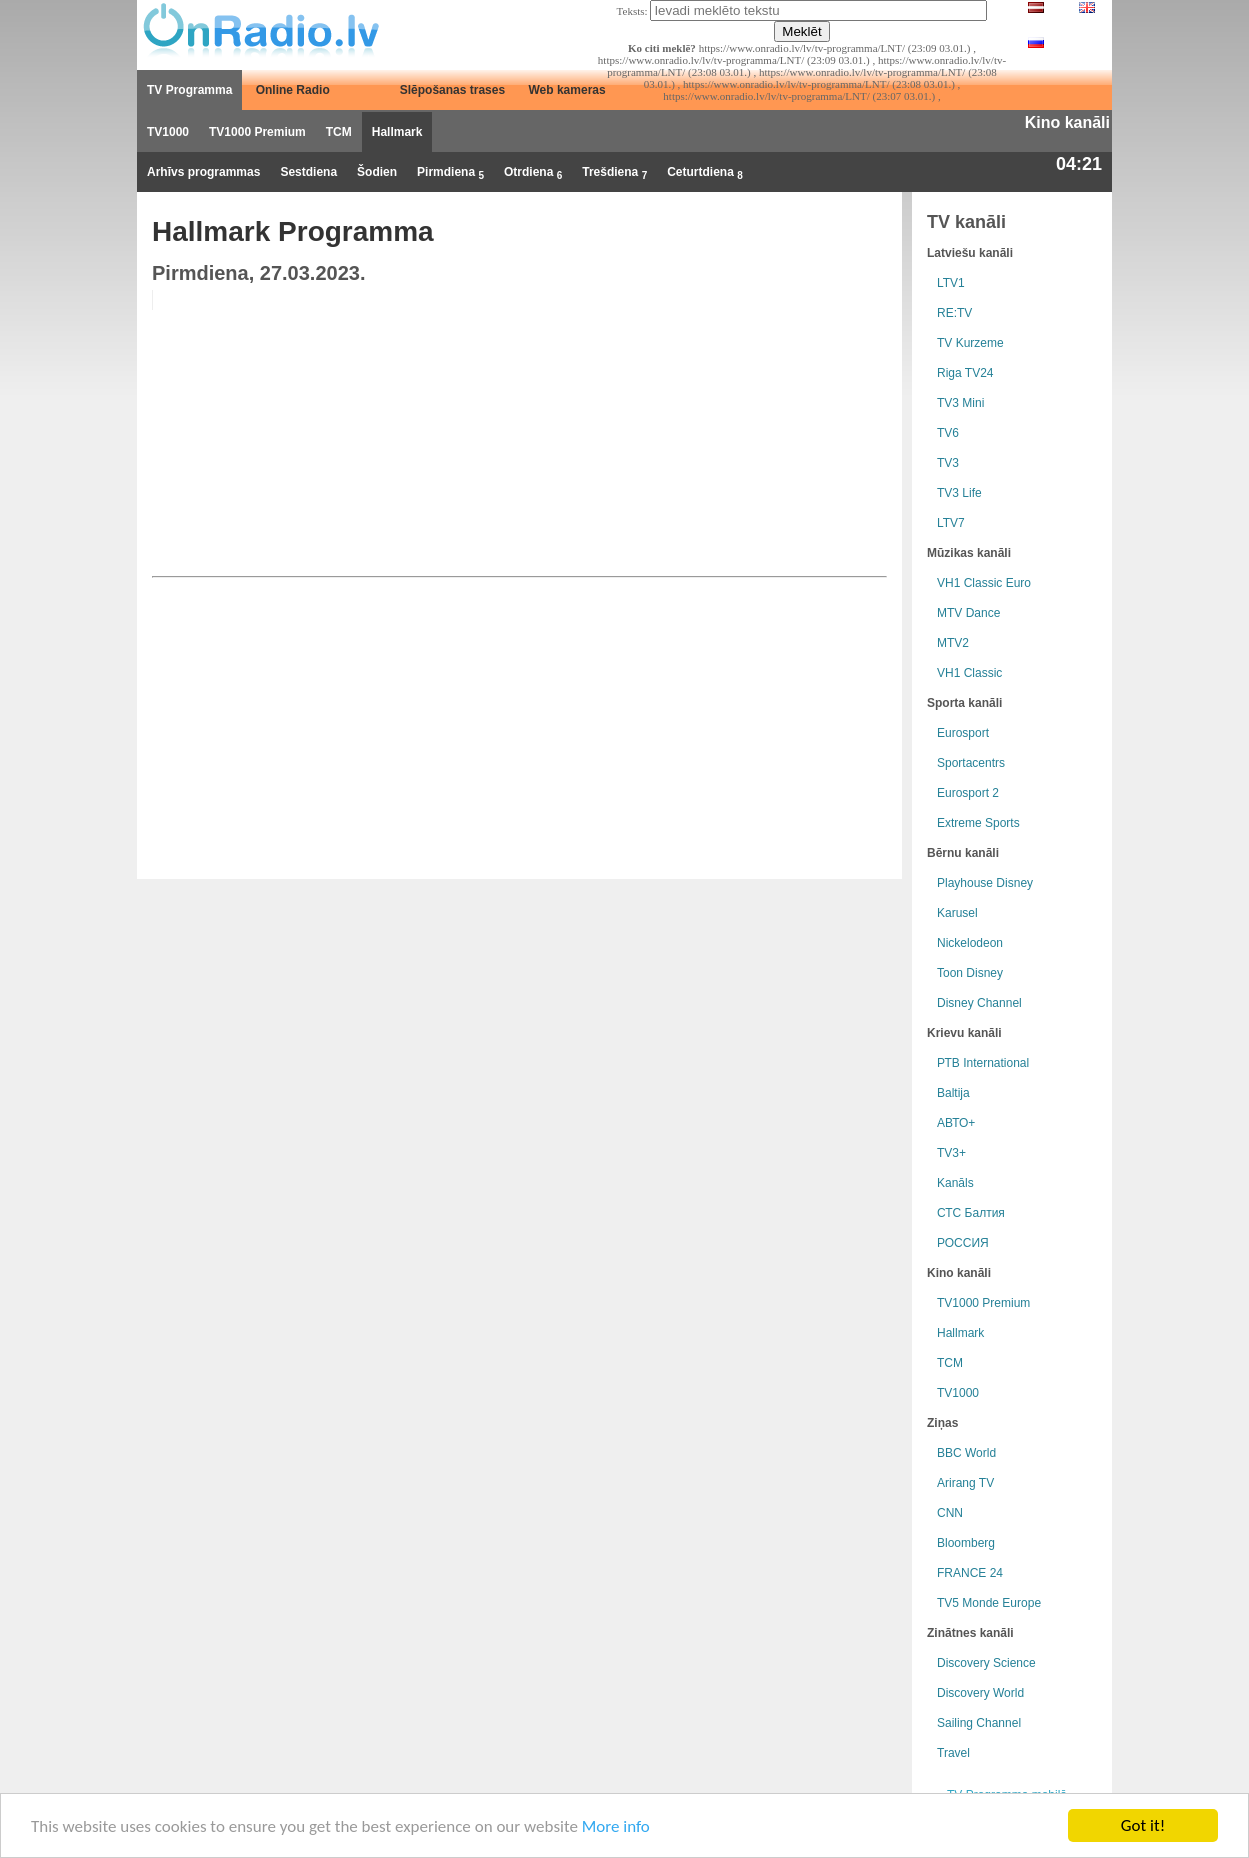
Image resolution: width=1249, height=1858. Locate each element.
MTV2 (953, 643)
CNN (950, 1513)
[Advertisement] (734, 430)
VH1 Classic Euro (984, 583)
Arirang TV (965, 1483)
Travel (953, 1753)
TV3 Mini (960, 403)
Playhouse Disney (985, 883)
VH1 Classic (969, 673)
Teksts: (632, 11)
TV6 (948, 433)
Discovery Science (986, 1663)
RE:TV (954, 313)
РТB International (983, 1063)
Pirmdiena (450, 173)
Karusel (957, 913)
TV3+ (951, 1153)
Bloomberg (966, 1543)
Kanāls (955, 1183)
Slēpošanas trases (452, 90)
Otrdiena (533, 173)
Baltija (953, 1093)
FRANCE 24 (970, 1573)
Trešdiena (614, 173)
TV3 (948, 463)
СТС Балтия (971, 1213)
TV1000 (168, 132)
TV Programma (189, 90)
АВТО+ (956, 1123)
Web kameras (567, 90)
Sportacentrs (971, 763)
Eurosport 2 (968, 793)
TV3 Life (959, 493)
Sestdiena (308, 172)
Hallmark (397, 132)
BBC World (966, 1453)
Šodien (377, 172)
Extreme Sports (978, 823)
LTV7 (951, 523)
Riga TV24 (965, 373)
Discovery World (980, 1693)
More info (616, 1826)
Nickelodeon (970, 943)
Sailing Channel (979, 1723)
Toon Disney (970, 973)
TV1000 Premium (257, 132)
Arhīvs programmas (203, 172)
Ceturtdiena (705, 173)
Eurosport (963, 733)
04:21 (1079, 164)
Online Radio (293, 90)
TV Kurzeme (970, 343)
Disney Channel (979, 1003)
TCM (339, 132)
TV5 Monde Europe (989, 1603)
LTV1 (951, 283)
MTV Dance (968, 613)
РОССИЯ (963, 1243)
